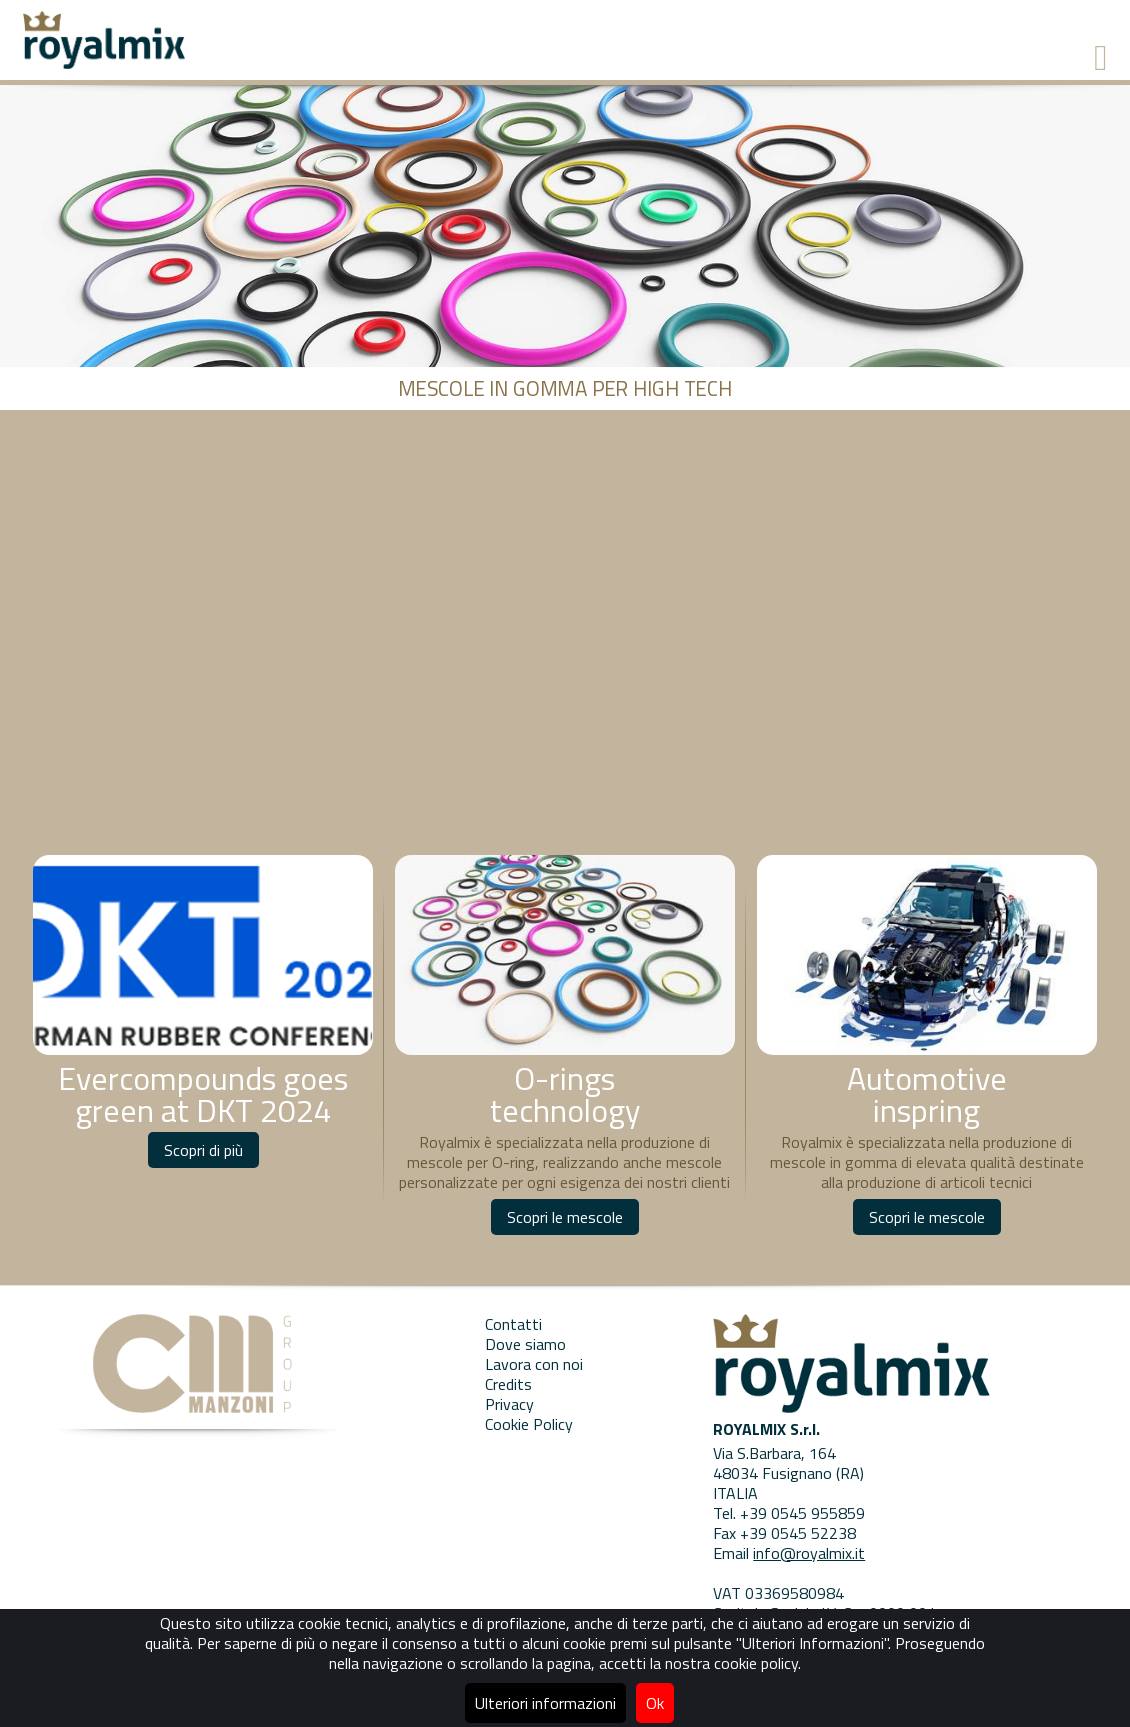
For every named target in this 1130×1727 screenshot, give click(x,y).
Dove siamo (525, 1344)
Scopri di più (203, 1150)
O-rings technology (565, 1094)
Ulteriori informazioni (545, 1703)
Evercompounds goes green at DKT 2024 (203, 1094)
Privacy (509, 1404)
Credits (508, 1384)
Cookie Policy (529, 1424)
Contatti (513, 1324)
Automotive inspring (927, 1094)
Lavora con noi (534, 1364)
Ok (655, 1703)
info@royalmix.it (809, 1553)
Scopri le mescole (565, 1217)
